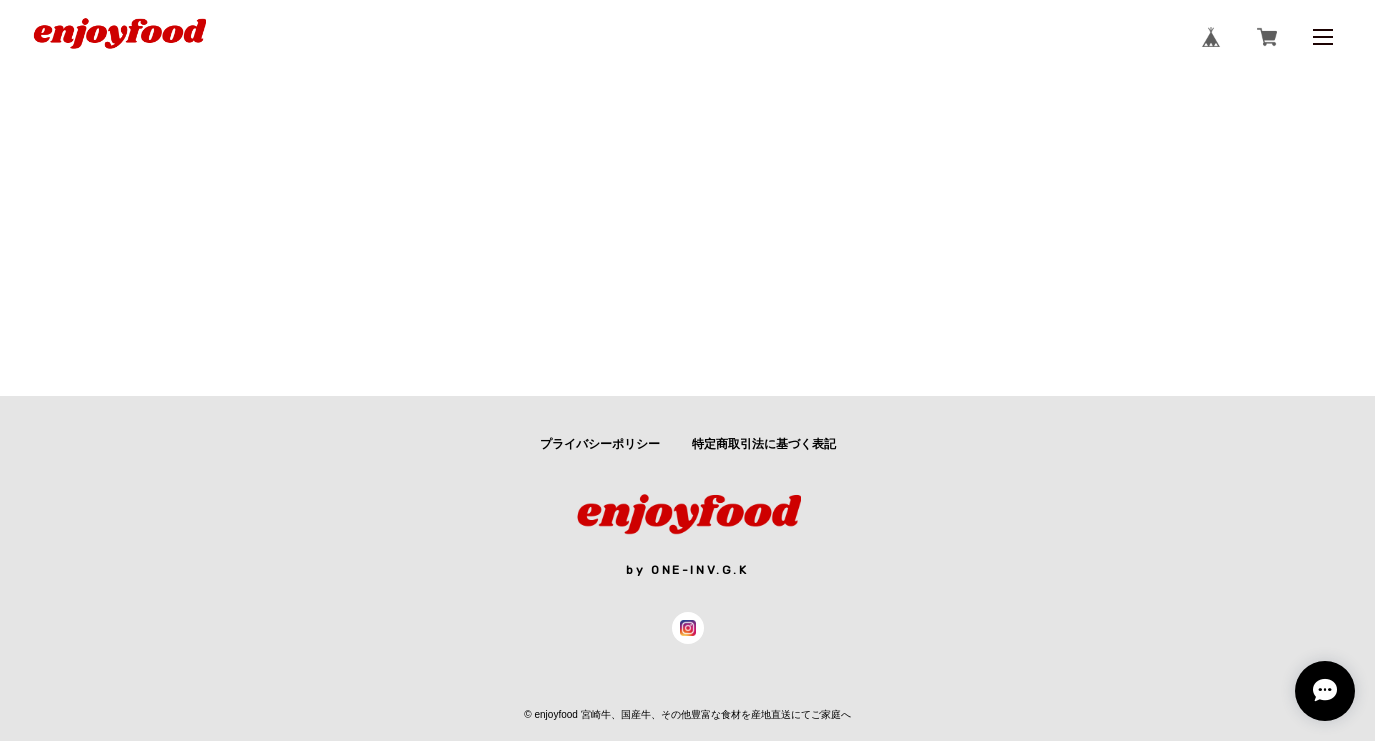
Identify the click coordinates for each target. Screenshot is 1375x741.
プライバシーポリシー (600, 444)
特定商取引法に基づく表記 (764, 444)
